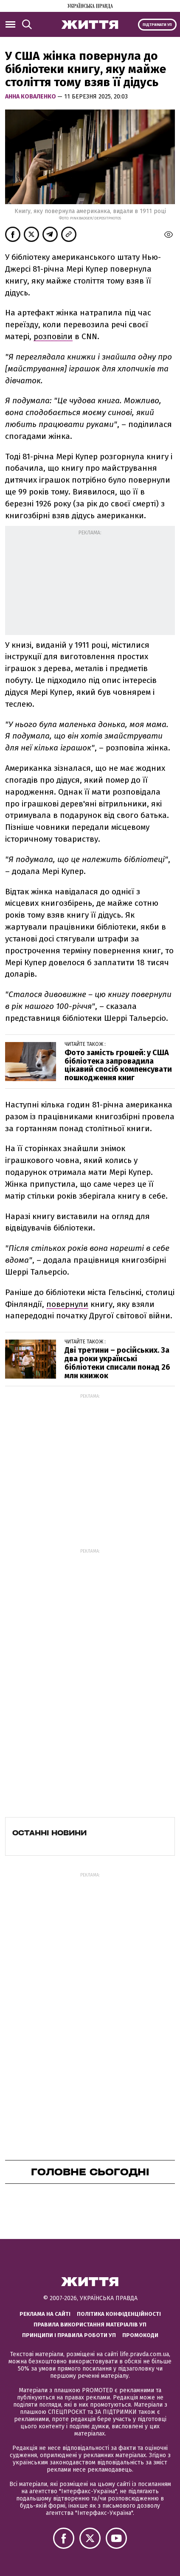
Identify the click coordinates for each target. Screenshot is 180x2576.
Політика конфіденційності (119, 2314)
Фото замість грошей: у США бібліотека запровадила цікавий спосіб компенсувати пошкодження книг (118, 1065)
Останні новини (49, 1832)
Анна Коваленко (31, 96)
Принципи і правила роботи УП (69, 2335)
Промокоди (140, 2335)
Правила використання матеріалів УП (90, 2324)
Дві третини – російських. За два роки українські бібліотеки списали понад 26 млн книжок (117, 1363)
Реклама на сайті (45, 2314)
